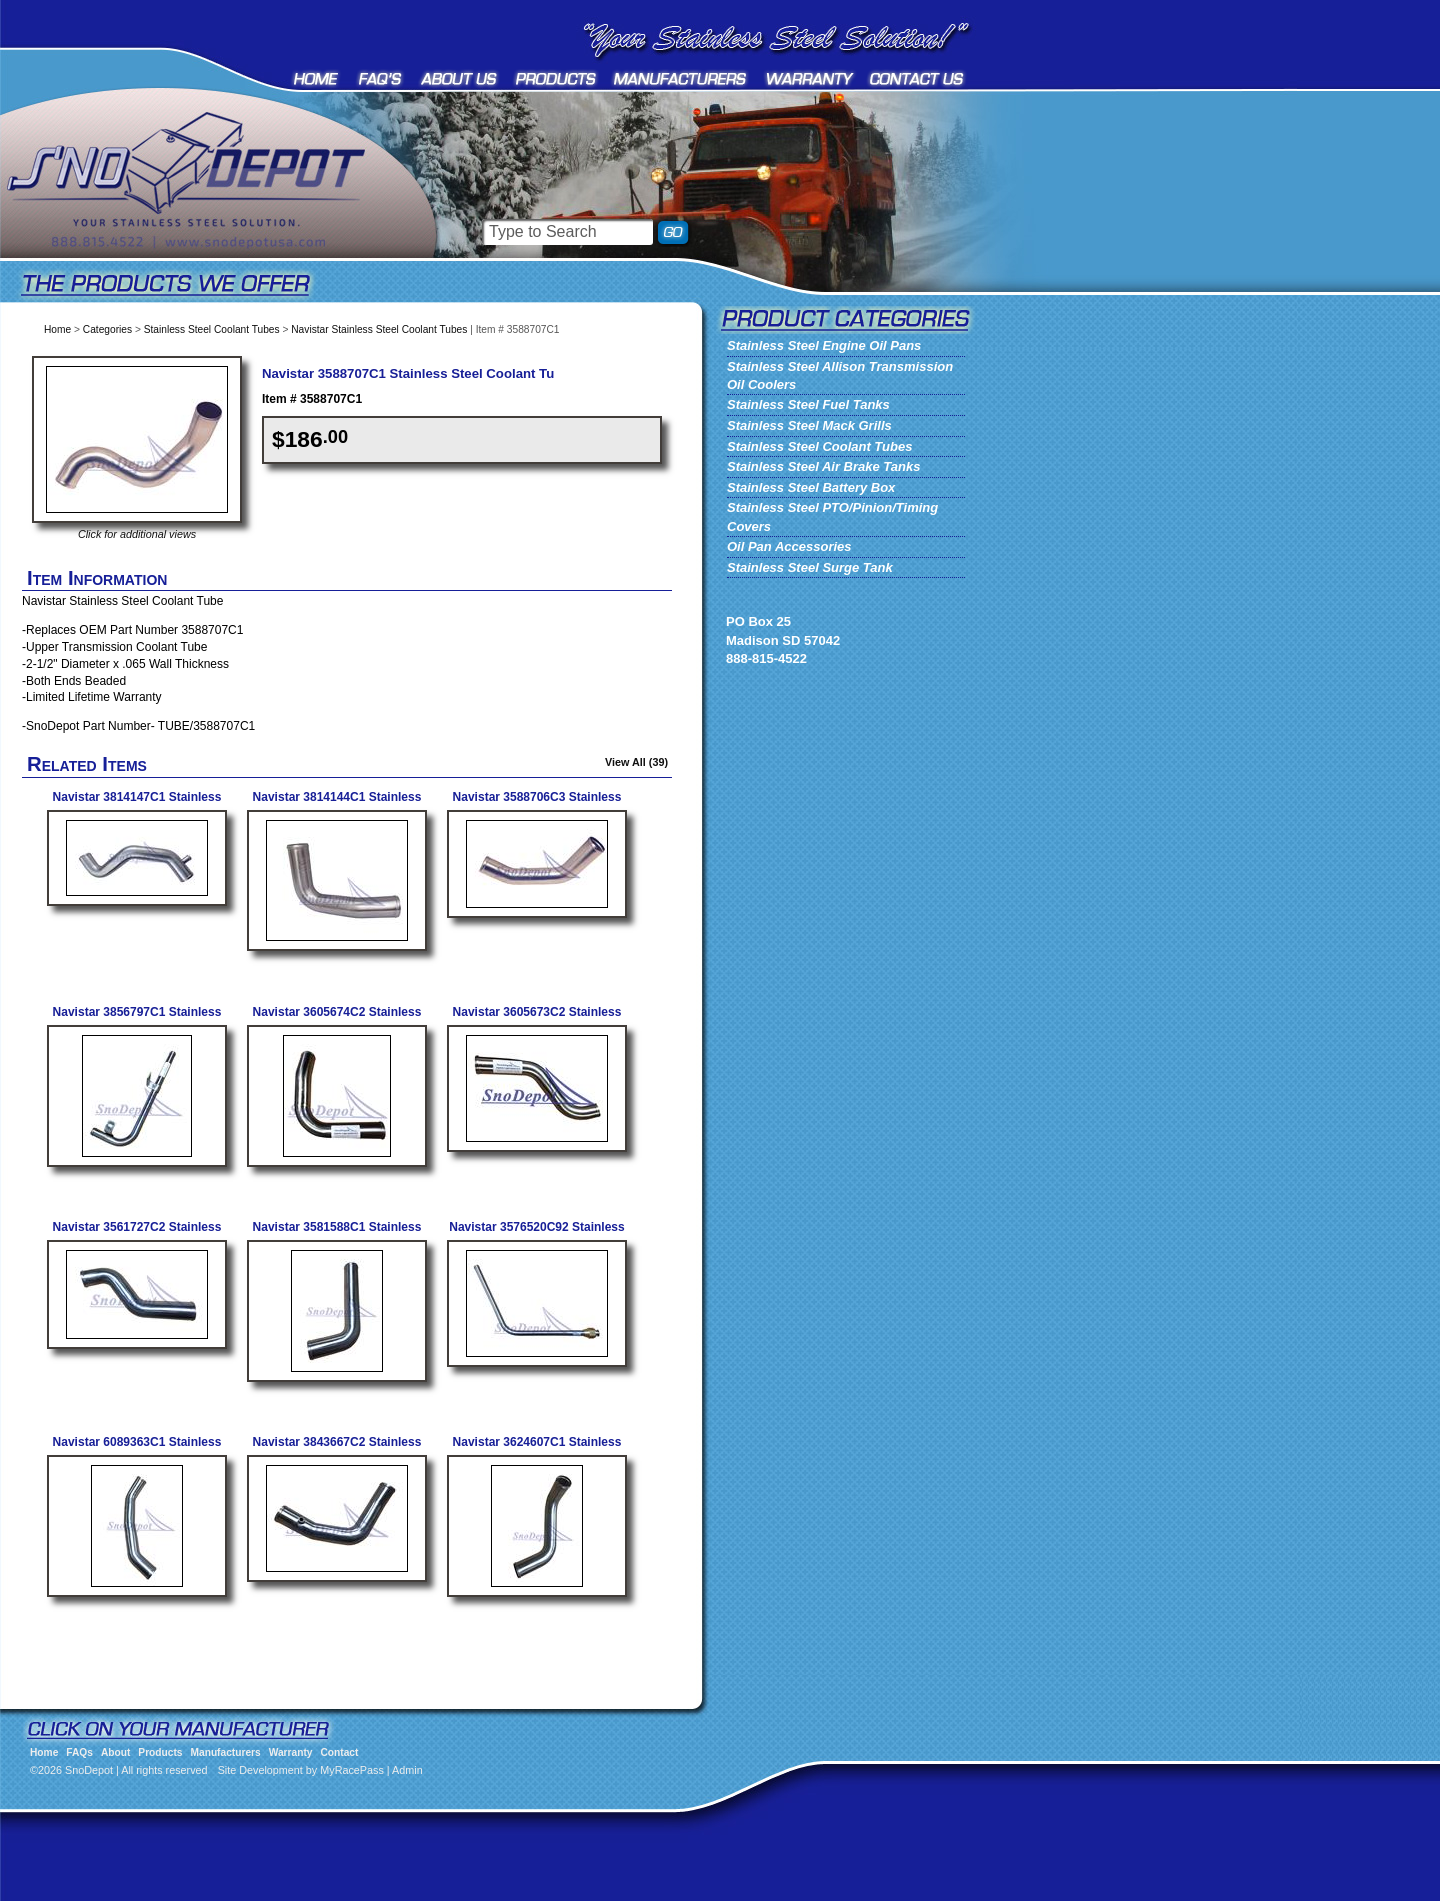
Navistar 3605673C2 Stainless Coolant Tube (537, 1019)
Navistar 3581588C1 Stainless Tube (337, 1234)
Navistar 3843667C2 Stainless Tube (337, 1449)
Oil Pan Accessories (789, 546)
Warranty (810, 78)
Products (556, 78)
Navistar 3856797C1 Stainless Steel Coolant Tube (137, 1019)
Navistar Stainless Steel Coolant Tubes (379, 329)
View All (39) (636, 762)
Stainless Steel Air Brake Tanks (823, 466)
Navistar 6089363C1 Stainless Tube (137, 1449)
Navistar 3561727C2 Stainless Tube (137, 1234)
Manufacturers (681, 78)
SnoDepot (210, 210)
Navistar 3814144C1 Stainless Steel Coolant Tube (337, 804)
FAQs (381, 78)
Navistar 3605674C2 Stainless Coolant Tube (337, 1019)
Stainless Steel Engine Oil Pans (824, 345)
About (459, 78)
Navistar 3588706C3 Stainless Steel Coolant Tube (537, 804)
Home (317, 78)
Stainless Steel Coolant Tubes (212, 329)
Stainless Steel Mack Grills (809, 425)
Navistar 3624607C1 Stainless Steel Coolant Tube (537, 1449)
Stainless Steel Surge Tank (810, 567)
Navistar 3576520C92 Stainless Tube (536, 1234)
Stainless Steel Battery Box (811, 487)
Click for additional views (137, 534)
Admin (407, 1770)
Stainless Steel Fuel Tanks (808, 404)
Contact (917, 78)
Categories (107, 329)
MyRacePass (352, 1770)
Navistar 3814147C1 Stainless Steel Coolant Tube (137, 804)
